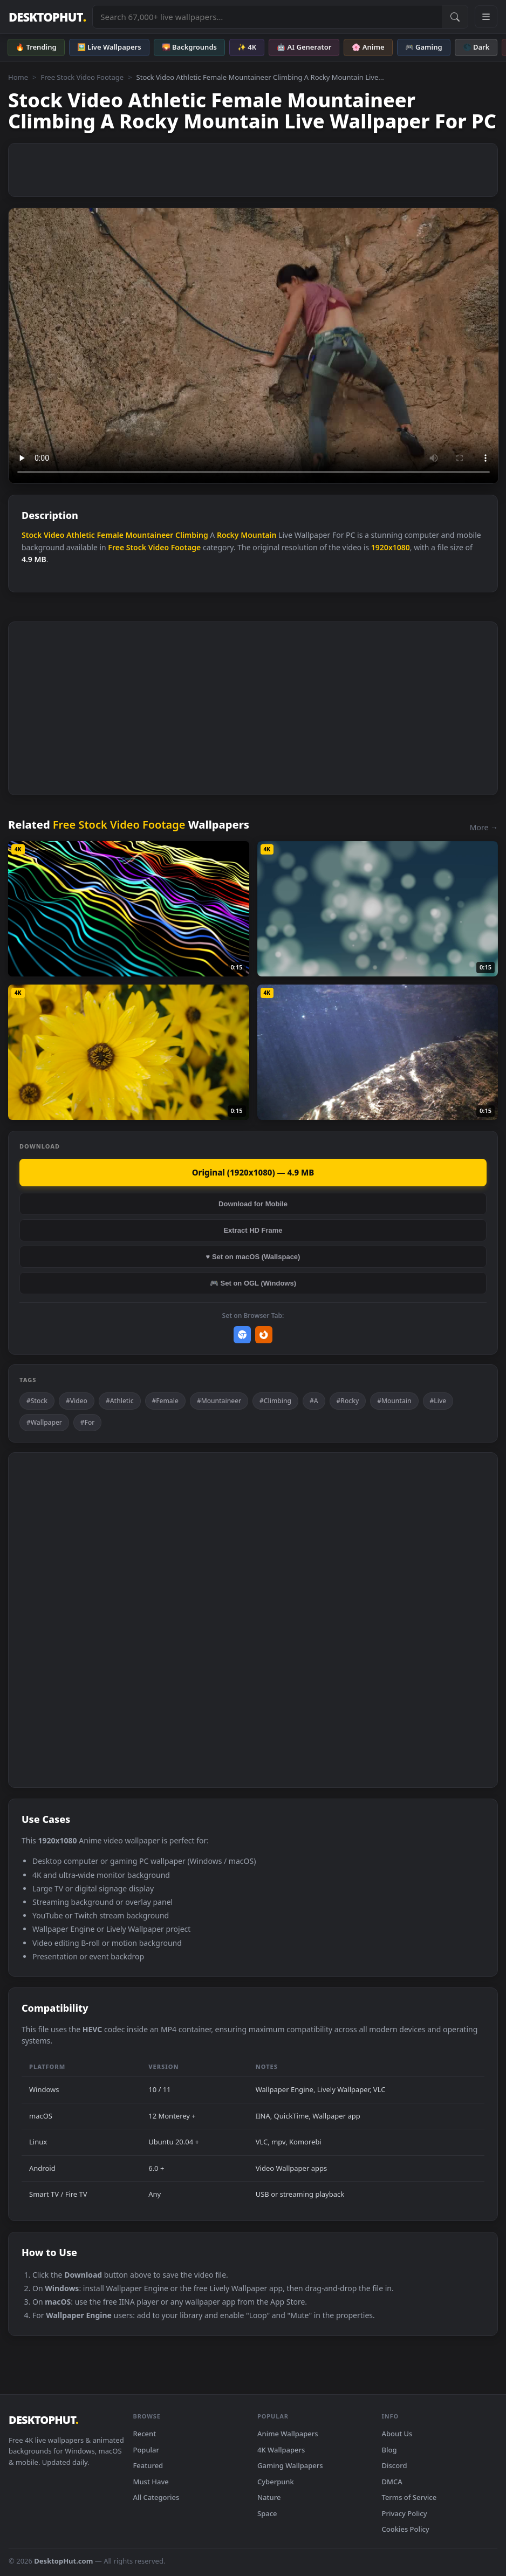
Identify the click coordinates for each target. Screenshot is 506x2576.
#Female (165, 1400)
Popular (146, 2450)
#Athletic (120, 1400)
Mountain (258, 535)
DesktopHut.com (63, 2561)
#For (87, 1422)
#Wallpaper (44, 1422)
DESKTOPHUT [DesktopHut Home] (47, 17)
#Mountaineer (219, 1400)
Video (54, 535)
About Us (397, 2433)
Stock (32, 535)
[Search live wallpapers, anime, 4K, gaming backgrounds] (267, 16)
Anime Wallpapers (287, 2433)
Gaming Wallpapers (290, 2465)
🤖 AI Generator (304, 47)
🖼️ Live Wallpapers (109, 47)
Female (110, 535)
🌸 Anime (368, 47)
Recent (144, 2433)
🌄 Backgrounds (189, 47)
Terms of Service (409, 2497)
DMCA (392, 2481)
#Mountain (394, 1400)
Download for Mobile (253, 1204)
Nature (269, 2497)
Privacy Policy (404, 2513)
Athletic (80, 535)
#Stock (36, 1400)
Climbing (191, 535)
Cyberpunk (275, 2481)
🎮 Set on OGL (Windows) (253, 1283)
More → (484, 827)
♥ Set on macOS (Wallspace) (253, 1257)
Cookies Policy (405, 2529)
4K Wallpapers (281, 2450)
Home (18, 77)
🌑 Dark (476, 47)
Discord (394, 2465)
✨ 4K (246, 47)
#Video (76, 1400)
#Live (438, 1400)
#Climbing (275, 1400)
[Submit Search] (455, 16)
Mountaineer (150, 535)
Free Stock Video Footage (82, 77)
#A (314, 1400)
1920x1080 (390, 547)
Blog (389, 2450)
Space (267, 2513)
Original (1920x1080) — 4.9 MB (253, 1172)
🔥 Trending (36, 47)
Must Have (151, 2481)
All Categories (156, 2497)
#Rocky (348, 1400)
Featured (148, 2465)
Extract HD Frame (252, 1230)
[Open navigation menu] (486, 16)
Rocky (228, 535)
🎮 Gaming (423, 47)
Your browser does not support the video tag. (253, 346)
